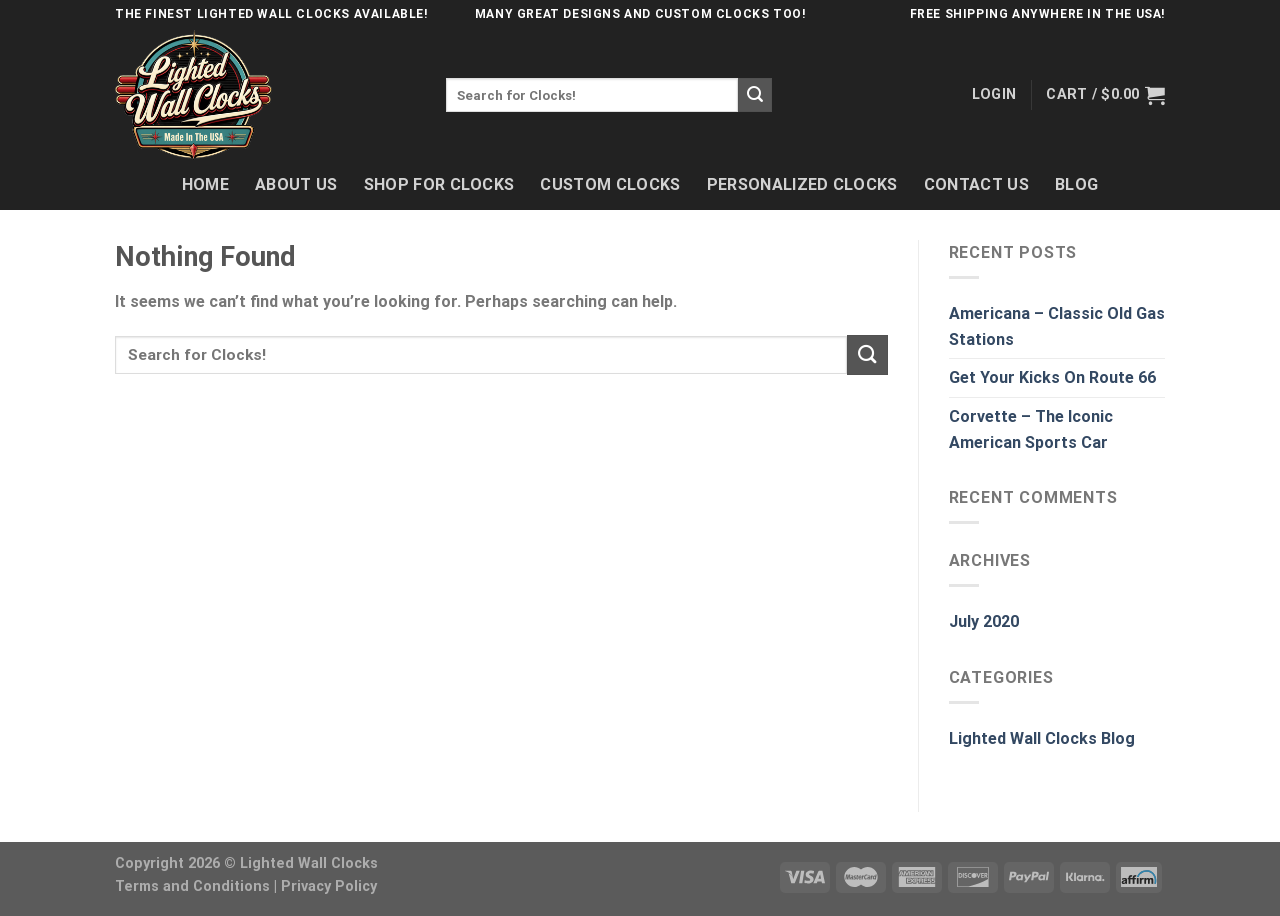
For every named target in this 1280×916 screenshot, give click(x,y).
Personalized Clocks (802, 184)
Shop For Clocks (439, 184)
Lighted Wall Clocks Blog (1042, 738)
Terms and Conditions (192, 886)
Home (205, 184)
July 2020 (984, 621)
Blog (1076, 184)
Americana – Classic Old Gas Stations (1057, 326)
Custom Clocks (610, 184)
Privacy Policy (329, 886)
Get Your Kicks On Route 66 (1052, 377)
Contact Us (976, 184)
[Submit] (755, 95)
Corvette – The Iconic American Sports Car (1031, 429)
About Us (296, 184)
